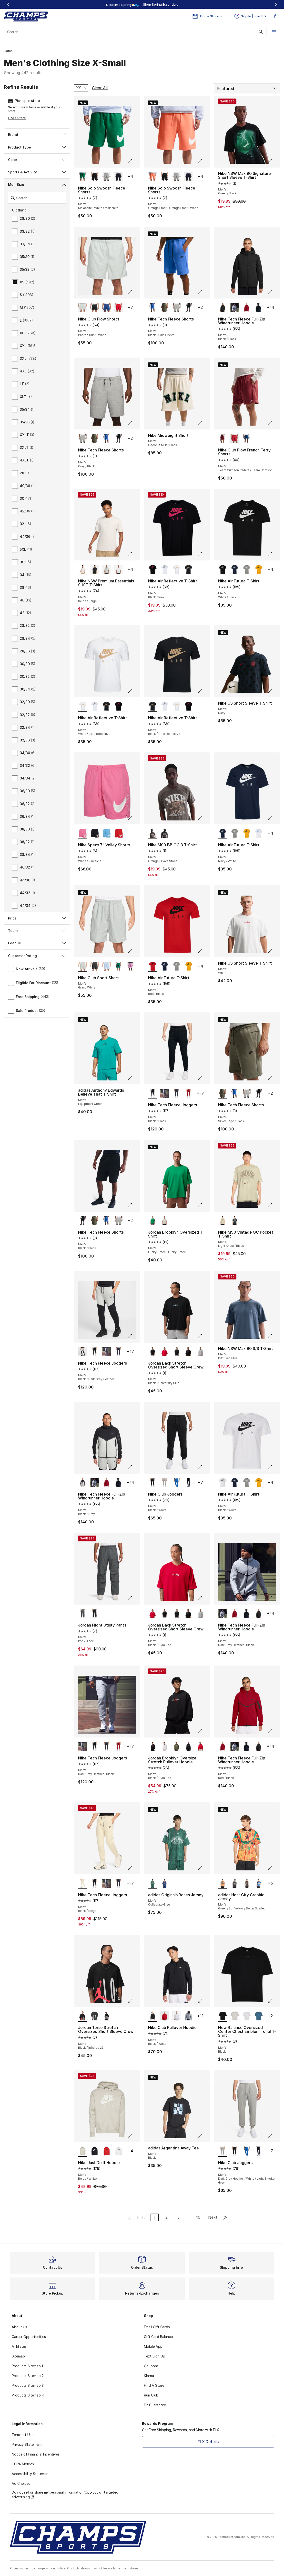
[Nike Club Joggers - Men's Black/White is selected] (152, 1483)
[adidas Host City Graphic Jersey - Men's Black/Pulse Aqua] (234, 1883)
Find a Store (17, 118)
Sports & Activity (37, 172)
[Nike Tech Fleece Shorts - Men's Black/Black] (188, 307)
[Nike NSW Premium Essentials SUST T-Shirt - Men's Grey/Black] (106, 569)
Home (8, 51)
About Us (19, 2327)
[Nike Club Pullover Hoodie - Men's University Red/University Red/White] (164, 2016)
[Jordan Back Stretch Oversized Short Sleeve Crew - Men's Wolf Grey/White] (200, 1352)
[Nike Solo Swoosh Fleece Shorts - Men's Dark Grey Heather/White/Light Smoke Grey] (106, 176)
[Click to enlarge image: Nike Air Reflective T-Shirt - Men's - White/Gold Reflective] (133, 691)
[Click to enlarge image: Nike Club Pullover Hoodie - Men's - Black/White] (203, 2000)
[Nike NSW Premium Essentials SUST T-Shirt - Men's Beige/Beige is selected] (82, 569)
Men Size (37, 184)
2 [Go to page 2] (166, 2217)
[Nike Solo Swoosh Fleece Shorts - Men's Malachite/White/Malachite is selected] (82, 176)
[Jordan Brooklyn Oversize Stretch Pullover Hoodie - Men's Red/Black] (200, 1746)
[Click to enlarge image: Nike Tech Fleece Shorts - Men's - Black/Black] (133, 1205)
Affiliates (19, 2346)
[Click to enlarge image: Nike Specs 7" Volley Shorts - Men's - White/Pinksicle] (133, 818)
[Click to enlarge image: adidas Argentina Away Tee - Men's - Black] (203, 2135)
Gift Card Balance (158, 2337)
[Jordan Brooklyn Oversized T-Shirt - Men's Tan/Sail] (164, 1221)
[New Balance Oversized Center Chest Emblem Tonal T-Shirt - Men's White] (246, 2016)
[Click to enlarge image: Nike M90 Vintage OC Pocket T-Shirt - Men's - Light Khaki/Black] (273, 1205)
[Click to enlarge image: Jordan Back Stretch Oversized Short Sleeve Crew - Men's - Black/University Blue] (203, 1336)
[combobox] (135, 31)
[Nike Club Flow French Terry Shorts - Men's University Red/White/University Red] (234, 438)
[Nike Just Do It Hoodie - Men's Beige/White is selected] (82, 2151)
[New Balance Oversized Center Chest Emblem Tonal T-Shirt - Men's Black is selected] (222, 2016)
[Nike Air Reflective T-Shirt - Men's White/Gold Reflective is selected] (82, 706)
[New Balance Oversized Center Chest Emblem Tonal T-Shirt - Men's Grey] (234, 2016)
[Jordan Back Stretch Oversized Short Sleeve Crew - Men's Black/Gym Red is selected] (152, 1613)
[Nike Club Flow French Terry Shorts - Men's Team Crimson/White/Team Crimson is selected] (222, 438)
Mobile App (153, 2346)
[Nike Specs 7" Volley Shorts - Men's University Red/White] (118, 833)
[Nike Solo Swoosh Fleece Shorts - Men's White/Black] (94, 176)
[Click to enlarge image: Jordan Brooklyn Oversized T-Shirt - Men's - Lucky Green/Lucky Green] (203, 1205)
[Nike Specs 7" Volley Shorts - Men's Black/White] (94, 833)
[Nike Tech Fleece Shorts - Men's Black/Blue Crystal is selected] (152, 307)
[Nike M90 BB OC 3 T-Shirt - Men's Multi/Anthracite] (164, 833)
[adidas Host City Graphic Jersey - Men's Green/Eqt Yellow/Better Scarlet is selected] (222, 1883)
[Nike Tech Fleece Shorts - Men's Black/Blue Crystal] (106, 438)
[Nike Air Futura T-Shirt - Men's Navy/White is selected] (222, 833)
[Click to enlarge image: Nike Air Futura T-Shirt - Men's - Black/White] (273, 1467)
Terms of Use (22, 2435)
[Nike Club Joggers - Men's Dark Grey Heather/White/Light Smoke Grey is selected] (222, 2151)
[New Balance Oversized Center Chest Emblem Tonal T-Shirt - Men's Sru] (258, 2016)
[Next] (275, 4)
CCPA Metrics (23, 2464)
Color (37, 160)
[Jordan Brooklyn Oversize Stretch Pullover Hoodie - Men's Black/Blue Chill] (188, 1746)
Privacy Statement (27, 2444)
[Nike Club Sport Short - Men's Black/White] (94, 966)
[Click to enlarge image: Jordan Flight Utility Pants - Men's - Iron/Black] (133, 1598)
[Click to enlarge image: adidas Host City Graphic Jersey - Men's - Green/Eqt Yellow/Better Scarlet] (273, 1868)
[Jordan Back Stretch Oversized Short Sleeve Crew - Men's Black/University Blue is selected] (152, 1352)
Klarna (149, 2376)
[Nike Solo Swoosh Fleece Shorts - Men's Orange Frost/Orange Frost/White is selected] (152, 176)
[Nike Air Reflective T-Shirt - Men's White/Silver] (164, 569)
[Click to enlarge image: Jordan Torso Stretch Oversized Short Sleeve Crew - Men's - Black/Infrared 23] (133, 2000)
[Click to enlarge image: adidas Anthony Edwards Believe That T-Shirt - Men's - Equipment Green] (133, 1078)
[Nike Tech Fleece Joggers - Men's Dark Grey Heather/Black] (164, 1093)
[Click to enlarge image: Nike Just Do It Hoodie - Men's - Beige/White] (133, 2135)
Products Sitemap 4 (28, 2395)
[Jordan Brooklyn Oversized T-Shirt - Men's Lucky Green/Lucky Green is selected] (152, 1221)
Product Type (37, 147)
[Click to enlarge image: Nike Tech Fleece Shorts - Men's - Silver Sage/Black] (273, 1078)
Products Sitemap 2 (28, 2376)
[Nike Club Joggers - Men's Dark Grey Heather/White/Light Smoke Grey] (164, 1483)
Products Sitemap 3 (28, 2385)
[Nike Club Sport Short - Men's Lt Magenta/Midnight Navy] (130, 966)
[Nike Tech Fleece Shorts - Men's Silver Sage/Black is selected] (222, 1093)
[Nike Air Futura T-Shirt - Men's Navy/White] (234, 569)
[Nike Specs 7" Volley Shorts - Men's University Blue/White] (106, 833)
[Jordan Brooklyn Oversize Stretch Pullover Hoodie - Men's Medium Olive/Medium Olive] (176, 1746)
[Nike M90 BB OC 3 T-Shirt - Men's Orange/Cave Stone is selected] (152, 833)
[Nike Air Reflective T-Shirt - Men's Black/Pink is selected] (152, 569)
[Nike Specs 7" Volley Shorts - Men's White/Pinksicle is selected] (82, 833)
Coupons (151, 2366)
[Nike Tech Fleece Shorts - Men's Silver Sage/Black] (164, 307)
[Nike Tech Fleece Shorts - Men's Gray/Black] (176, 307)
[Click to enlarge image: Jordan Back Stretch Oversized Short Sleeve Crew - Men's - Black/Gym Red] (203, 1598)
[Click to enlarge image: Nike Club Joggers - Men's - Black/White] (203, 1467)
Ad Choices (21, 2483)
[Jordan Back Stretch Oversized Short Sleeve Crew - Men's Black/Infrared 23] (176, 1352)
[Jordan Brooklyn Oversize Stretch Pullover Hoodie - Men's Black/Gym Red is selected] (152, 1746)
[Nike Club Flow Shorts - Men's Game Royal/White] (106, 307)
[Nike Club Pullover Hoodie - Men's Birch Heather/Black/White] (176, 2016)
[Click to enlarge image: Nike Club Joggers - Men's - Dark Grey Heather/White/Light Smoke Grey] (273, 2135)
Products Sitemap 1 (27, 2366)
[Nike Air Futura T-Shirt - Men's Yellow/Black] (258, 569)
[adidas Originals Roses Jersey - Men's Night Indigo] (164, 1883)
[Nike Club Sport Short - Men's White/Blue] (106, 966)
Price (37, 918)
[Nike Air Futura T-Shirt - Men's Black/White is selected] (222, 1483)
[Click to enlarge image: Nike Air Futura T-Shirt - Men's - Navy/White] (273, 818)
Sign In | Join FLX (250, 16)
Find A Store (154, 2385)
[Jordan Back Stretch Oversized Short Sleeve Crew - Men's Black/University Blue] (164, 1613)
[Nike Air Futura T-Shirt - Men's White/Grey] (246, 569)
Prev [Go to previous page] (141, 2217)
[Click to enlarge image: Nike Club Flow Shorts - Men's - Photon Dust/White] (133, 292)
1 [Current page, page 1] (154, 2217)
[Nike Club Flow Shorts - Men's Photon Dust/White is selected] (82, 307)
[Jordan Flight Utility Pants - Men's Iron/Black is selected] (82, 1613)
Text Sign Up (154, 2356)
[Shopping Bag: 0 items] (276, 16)
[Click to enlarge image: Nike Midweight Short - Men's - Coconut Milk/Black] (203, 423)
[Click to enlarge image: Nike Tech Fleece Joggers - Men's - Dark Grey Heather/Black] (133, 1731)
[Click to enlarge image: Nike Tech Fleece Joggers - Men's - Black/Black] (203, 1078)
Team (37, 931)
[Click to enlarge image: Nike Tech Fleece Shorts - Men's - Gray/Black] (133, 423)
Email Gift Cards (157, 2327)
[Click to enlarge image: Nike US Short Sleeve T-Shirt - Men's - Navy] (273, 691)
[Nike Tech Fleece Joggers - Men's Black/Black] (94, 1352)
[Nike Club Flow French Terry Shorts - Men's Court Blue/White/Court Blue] (246, 438)
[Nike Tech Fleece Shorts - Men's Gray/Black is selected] (82, 438)
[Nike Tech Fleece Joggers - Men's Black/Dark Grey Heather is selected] (82, 1352)
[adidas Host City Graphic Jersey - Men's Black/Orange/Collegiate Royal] (258, 1883)
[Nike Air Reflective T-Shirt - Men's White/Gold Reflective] (176, 569)
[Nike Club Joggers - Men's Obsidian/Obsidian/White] (188, 1483)
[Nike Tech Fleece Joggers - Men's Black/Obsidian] (176, 1093)
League (37, 943)
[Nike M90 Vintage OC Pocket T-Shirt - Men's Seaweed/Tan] (234, 1221)
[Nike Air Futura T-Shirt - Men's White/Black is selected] (222, 569)
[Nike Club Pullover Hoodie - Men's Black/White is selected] (152, 2016)
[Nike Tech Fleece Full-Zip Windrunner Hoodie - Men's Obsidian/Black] (258, 307)
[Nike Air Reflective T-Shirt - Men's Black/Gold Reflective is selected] (152, 706)
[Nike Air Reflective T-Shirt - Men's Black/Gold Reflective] (188, 569)
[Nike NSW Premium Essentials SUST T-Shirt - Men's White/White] (118, 569)
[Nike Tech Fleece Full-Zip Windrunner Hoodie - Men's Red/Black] (246, 307)
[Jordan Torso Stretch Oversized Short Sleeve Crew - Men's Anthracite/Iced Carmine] (94, 2016)
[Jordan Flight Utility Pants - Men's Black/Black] (94, 1613)
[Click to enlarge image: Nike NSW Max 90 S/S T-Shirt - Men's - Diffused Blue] (273, 1336)
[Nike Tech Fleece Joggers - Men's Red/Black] (188, 1093)
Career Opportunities (29, 2337)
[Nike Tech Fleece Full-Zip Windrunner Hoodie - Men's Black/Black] (258, 1613)
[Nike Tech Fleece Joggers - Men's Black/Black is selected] (152, 1093)
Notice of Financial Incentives (36, 2454)
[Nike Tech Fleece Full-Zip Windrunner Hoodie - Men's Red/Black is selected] (222, 1746)
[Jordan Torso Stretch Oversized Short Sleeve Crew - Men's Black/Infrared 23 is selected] (82, 2016)
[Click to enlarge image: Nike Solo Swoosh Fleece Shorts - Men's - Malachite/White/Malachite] (133, 161)
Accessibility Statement (31, 2474)
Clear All (100, 87)
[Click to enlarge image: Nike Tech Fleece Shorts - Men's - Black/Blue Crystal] (203, 292)
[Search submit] (260, 31)
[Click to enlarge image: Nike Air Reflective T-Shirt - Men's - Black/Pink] (203, 554)
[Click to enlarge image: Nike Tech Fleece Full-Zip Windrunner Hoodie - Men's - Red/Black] (273, 1731)
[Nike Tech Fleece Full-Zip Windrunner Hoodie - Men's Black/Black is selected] (222, 307)
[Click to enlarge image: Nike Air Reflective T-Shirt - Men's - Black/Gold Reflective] (203, 691)
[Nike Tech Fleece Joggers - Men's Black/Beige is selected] (82, 1883)
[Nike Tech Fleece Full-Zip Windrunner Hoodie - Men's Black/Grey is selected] (82, 1483)
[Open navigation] (274, 31)
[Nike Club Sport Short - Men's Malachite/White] (118, 966)
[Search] (135, 31)
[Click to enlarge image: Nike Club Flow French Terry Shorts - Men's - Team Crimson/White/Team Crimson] (273, 423)
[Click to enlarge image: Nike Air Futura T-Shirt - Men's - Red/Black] (203, 951)
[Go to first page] (129, 2217)
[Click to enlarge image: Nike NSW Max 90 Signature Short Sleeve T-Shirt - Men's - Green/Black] (273, 161)
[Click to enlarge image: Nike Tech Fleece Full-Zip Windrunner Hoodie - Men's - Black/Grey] (133, 1467)
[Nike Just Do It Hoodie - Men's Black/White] (94, 2151)
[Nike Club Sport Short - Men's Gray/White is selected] (82, 966)
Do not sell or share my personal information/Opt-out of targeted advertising (65, 2494)
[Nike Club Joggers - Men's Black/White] (234, 2151)
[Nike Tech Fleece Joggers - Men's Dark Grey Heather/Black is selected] (82, 1746)
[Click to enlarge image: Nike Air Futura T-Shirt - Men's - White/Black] (273, 554)
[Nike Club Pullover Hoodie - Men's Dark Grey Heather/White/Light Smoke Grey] (188, 2016)
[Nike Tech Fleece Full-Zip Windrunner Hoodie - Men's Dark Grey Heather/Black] (234, 307)
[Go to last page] (225, 2217)
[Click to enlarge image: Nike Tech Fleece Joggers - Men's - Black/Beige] (133, 1868)
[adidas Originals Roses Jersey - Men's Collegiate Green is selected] (152, 1883)
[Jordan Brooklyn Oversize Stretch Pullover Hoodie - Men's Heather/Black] (164, 1746)
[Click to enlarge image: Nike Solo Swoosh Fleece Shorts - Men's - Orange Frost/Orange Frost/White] (203, 161)
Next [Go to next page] (212, 2217)
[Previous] (8, 4)
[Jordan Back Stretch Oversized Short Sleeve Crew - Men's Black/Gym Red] (164, 1352)
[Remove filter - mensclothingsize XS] (81, 87)
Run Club (151, 2395)
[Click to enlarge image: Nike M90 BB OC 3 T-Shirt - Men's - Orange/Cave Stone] (203, 818)
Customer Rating (37, 956)
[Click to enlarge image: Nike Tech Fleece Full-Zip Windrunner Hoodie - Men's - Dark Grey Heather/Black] (273, 1598)
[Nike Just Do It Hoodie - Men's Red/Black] (106, 2151)
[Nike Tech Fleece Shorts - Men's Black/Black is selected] (82, 1221)
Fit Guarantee (155, 2405)
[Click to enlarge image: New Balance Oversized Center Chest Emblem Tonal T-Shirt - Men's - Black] (273, 2000)
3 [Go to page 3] (178, 2217)
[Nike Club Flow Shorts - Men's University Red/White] (118, 307)
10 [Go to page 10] (198, 2217)
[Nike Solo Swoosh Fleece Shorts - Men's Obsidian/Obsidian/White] (118, 176)
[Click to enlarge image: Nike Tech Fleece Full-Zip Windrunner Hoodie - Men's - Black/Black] (273, 292)
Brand (37, 134)
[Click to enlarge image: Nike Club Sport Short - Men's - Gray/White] (133, 951)
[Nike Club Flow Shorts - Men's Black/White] (94, 307)
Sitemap (18, 2356)
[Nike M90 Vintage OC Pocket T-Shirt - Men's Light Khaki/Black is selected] (222, 1221)
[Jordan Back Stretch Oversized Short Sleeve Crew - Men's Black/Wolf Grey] (188, 1352)
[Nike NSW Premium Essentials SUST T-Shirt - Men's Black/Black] (94, 569)
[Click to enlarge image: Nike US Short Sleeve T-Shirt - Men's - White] (273, 951)
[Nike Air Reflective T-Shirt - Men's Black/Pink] (118, 706)
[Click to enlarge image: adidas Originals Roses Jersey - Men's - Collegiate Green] (203, 1868)
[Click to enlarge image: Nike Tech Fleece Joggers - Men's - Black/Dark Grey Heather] (133, 1336)
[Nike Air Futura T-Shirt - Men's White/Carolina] (258, 833)
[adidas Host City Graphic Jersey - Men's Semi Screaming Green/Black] (246, 1883)
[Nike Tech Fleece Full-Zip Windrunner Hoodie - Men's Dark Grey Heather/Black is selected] (222, 1613)
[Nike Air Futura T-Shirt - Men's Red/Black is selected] (152, 966)
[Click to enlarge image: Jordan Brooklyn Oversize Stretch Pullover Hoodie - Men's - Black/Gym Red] (203, 1731)
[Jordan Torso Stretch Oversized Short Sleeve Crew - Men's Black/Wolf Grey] (106, 2016)
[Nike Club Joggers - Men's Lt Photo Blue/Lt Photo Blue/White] (176, 1483)
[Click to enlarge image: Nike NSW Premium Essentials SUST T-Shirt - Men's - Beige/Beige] (133, 554)
